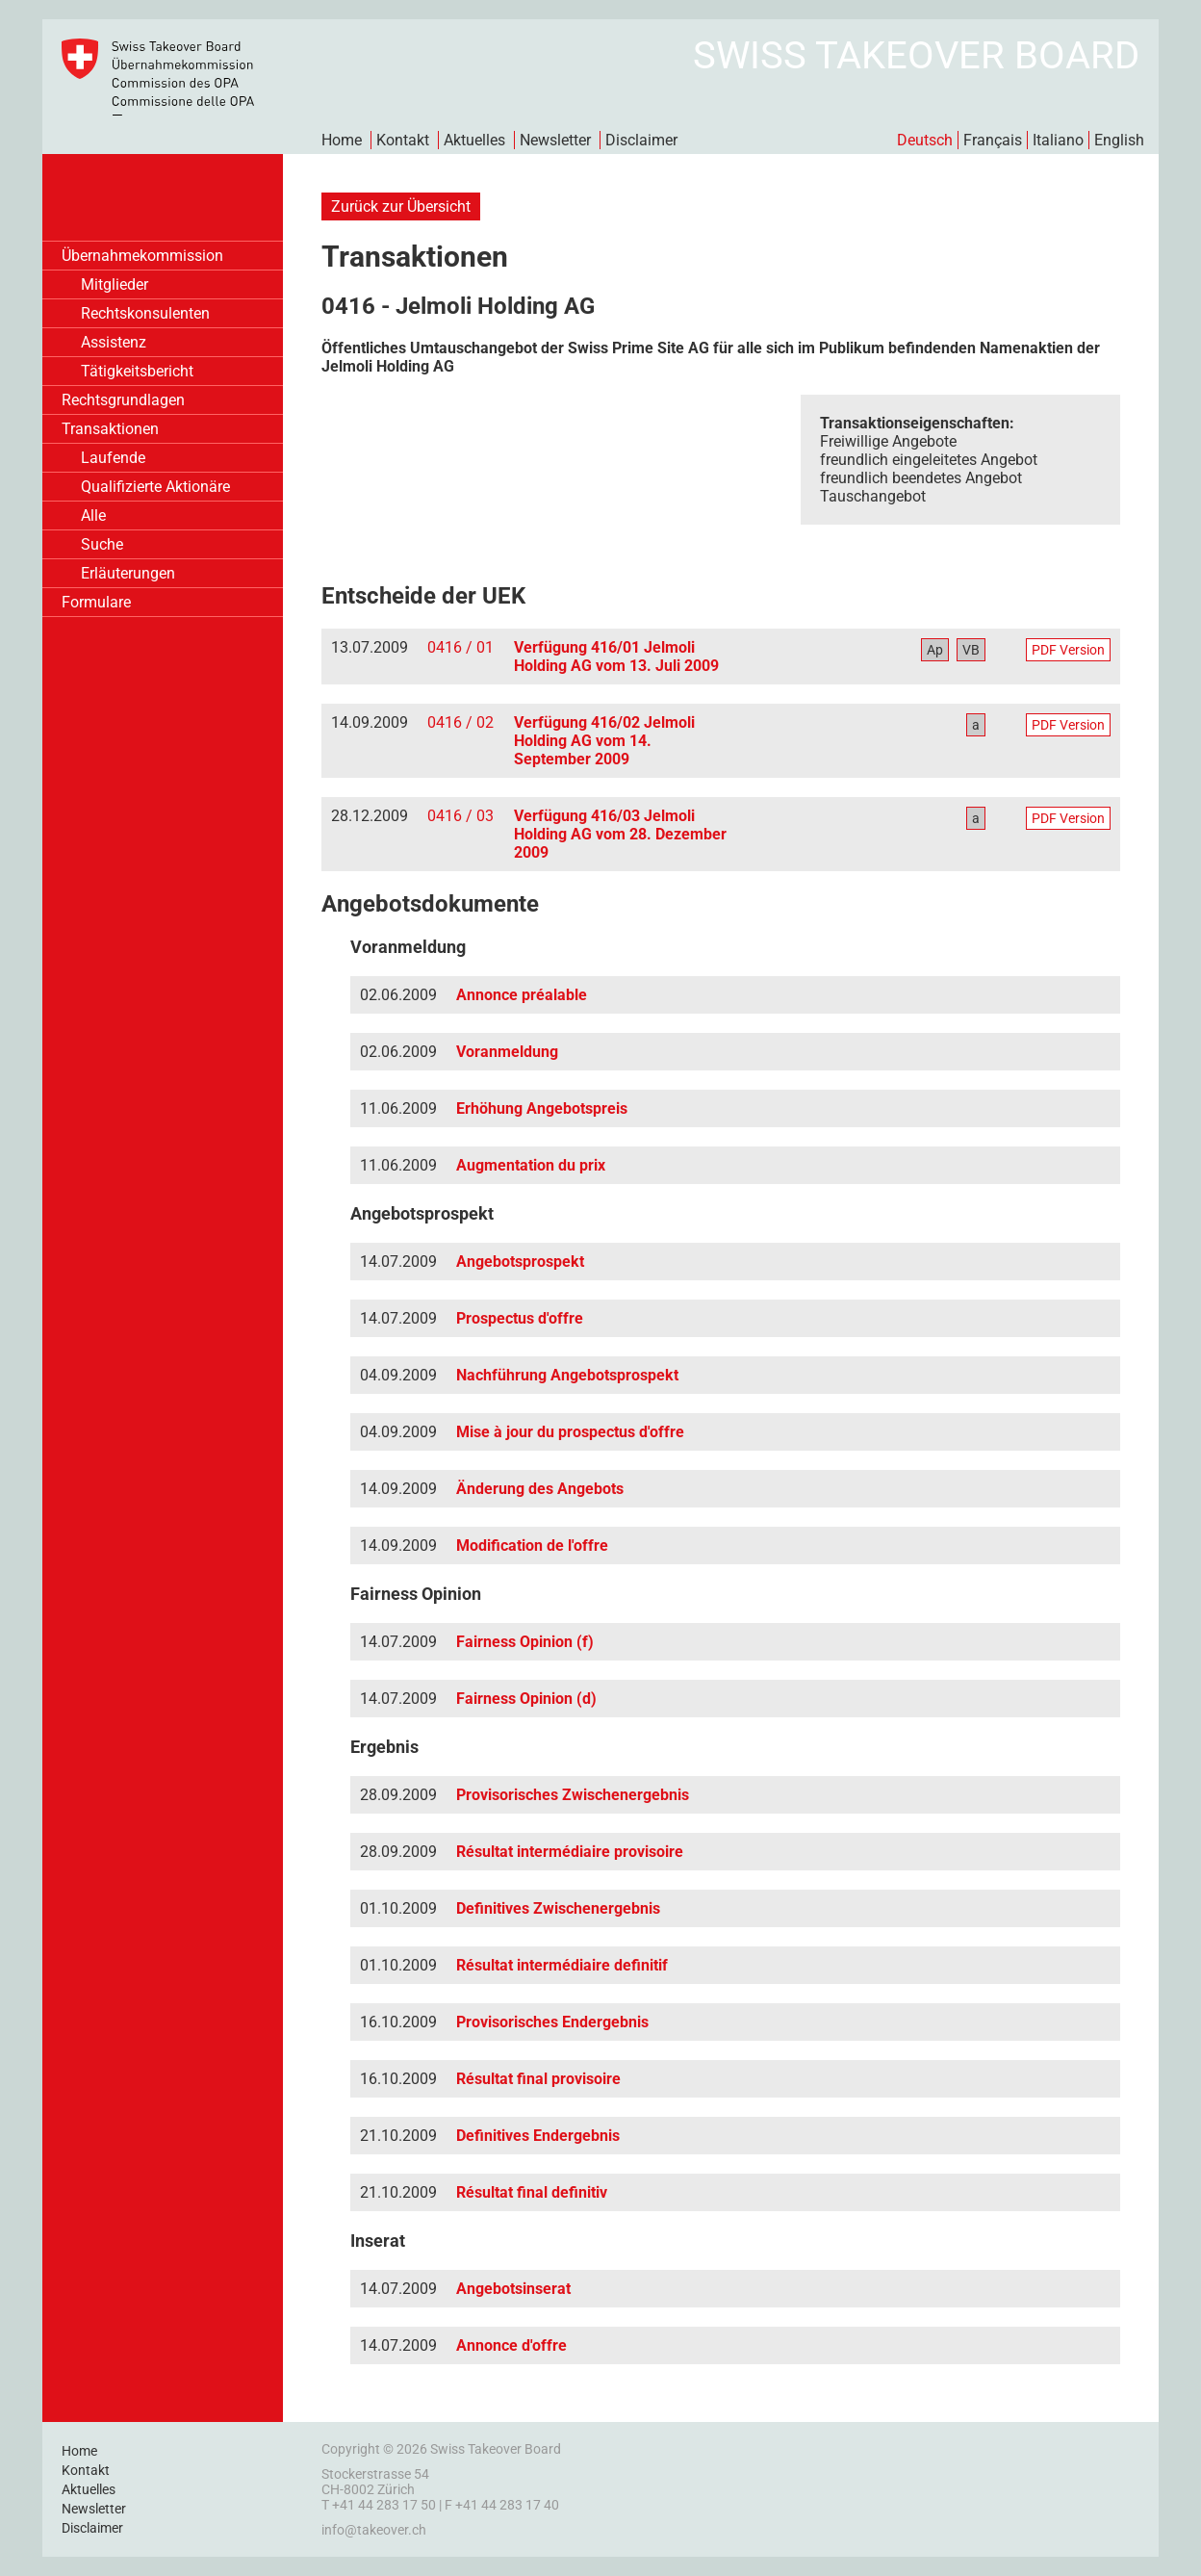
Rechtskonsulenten (145, 313)
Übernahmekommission (142, 255)
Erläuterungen (128, 573)
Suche (102, 544)
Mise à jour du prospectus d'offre (570, 1432)
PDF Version (1068, 649)
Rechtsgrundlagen (123, 400)
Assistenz (113, 342)
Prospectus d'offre (519, 1318)
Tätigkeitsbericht (137, 371)
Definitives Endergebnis (538, 2135)
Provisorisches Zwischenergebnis (572, 1795)
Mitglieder (114, 284)
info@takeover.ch (373, 2529)
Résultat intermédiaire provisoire (569, 1851)
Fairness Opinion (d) (526, 1698)
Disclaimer (641, 140)
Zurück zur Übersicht (401, 206)
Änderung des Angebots (540, 1489)
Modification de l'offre (532, 1545)
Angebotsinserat (513, 2289)
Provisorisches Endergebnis (552, 2022)
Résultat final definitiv (531, 2192)
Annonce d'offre (511, 2345)
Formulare (96, 602)
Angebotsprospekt (520, 1261)
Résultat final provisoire (538, 2079)
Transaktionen (110, 429)
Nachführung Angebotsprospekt (567, 1375)
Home (341, 140)
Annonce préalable (521, 995)
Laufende (113, 458)
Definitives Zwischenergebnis (558, 1908)
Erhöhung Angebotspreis (541, 1108)
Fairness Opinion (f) (525, 1642)
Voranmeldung (507, 1052)
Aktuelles (474, 140)
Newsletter (555, 140)
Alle (93, 515)
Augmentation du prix (530, 1165)
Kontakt (402, 140)
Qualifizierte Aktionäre (155, 486)
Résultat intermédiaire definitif (562, 1965)
